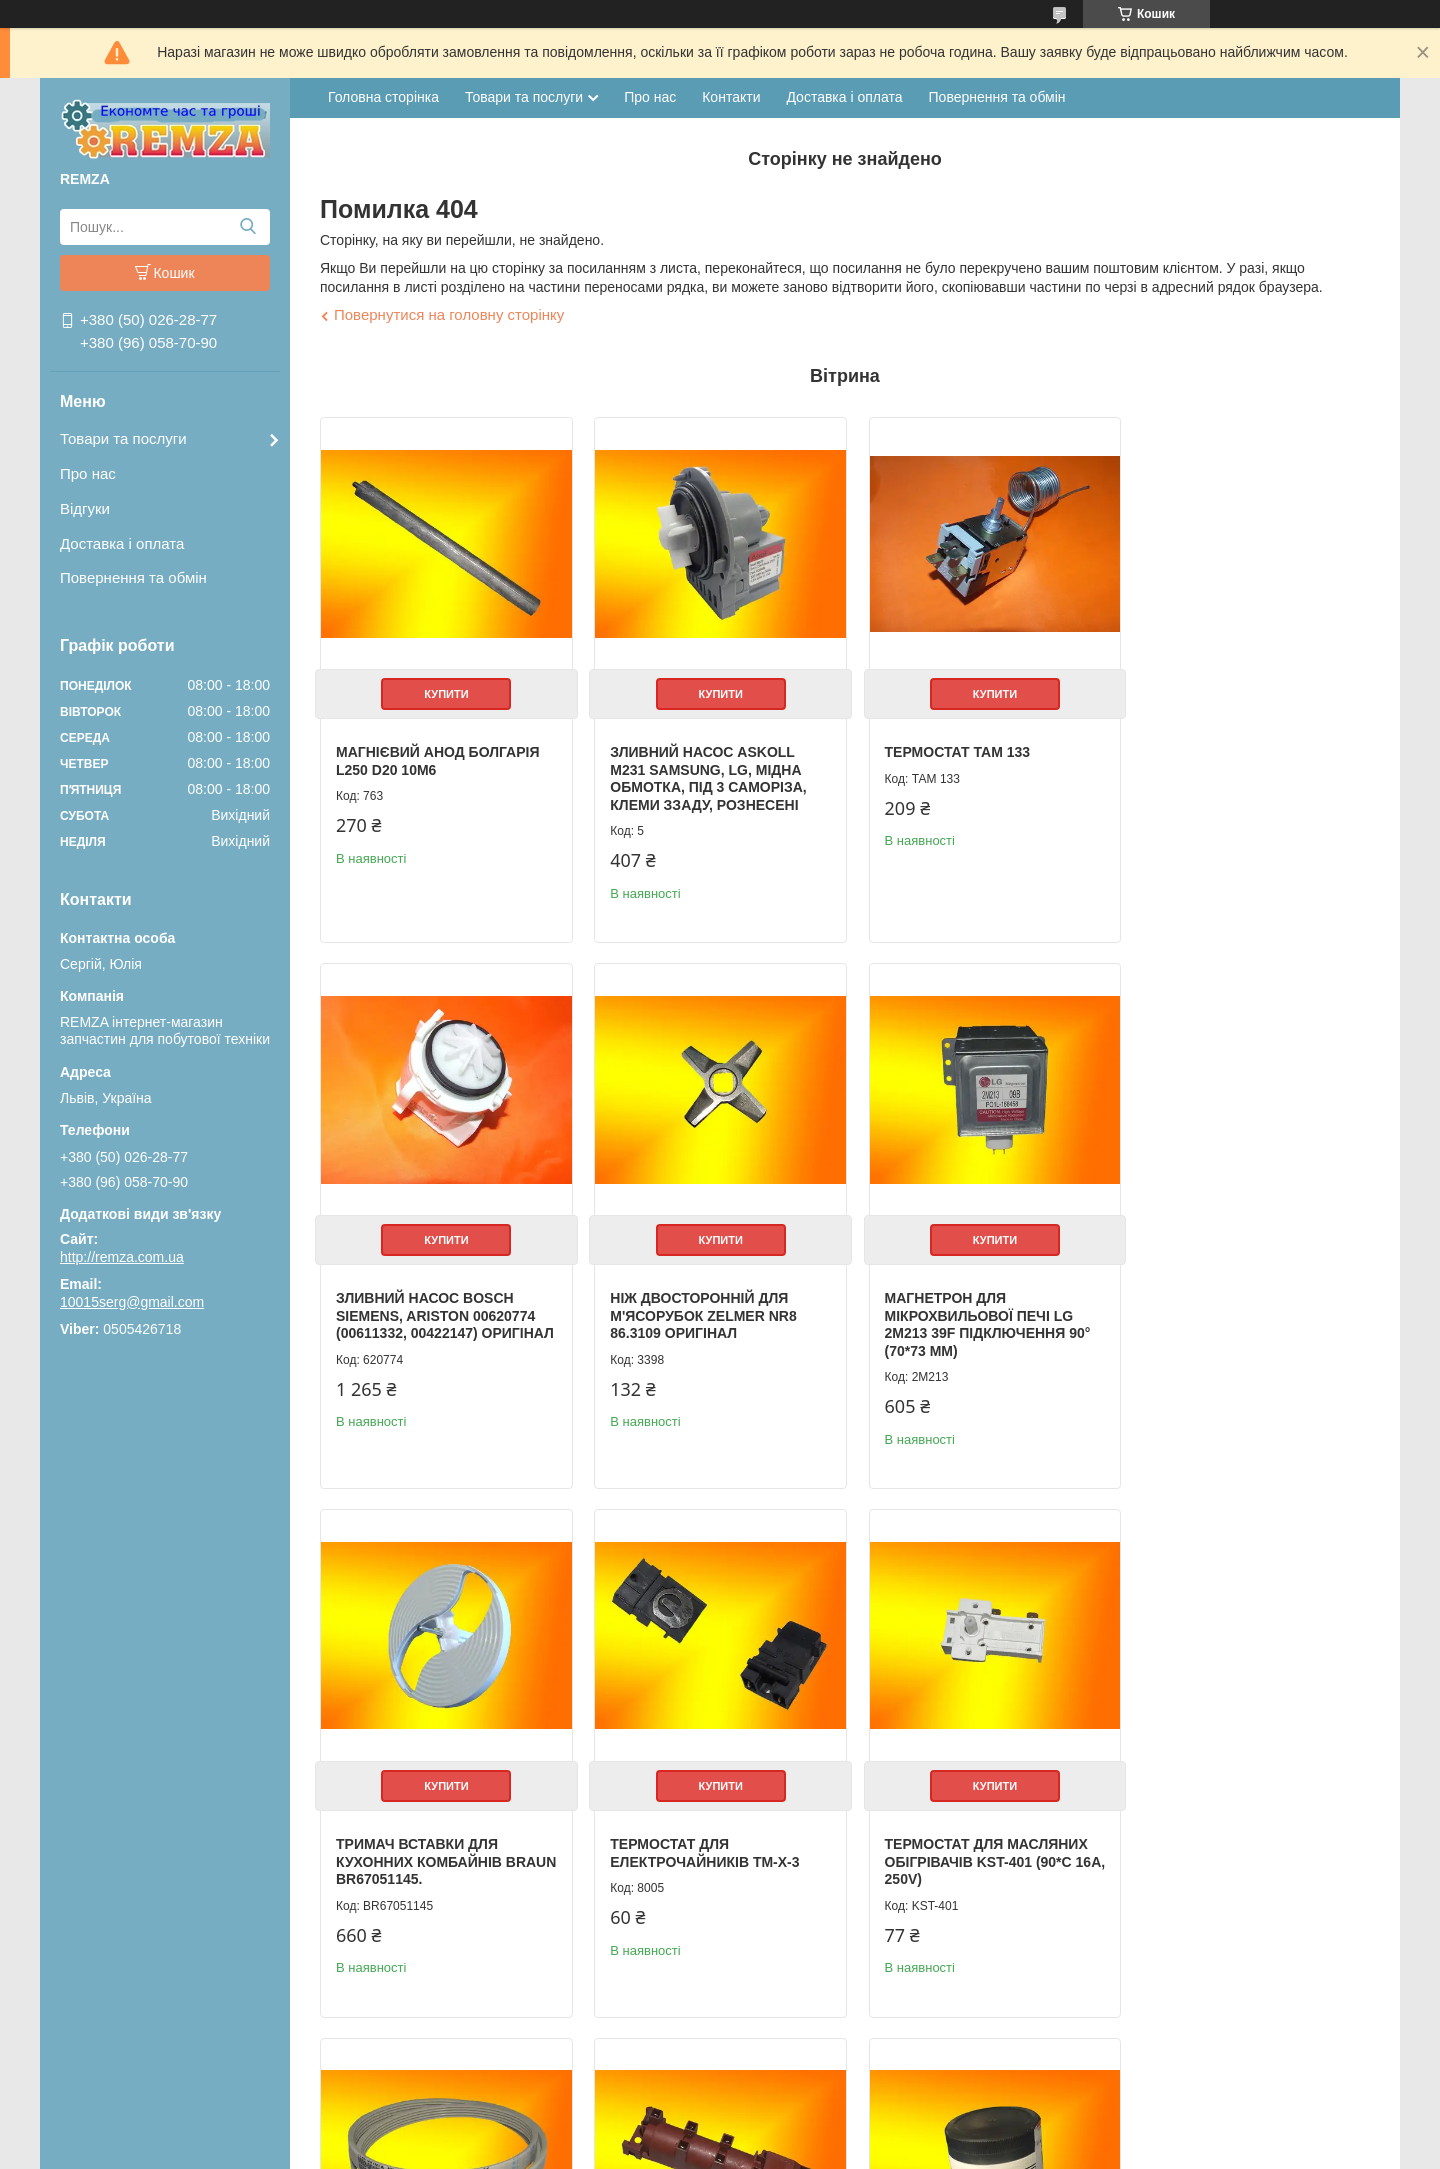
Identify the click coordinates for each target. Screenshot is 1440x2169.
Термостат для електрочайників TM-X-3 (1233, 1294)
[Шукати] (247, 227)
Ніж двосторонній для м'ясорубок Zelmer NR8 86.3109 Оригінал (429, 1302)
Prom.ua (813, 2114)
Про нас (88, 473)
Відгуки (85, 508)
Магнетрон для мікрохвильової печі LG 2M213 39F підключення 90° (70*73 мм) (707, 1311)
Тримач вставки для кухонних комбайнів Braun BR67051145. (954, 1302)
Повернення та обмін (133, 577)
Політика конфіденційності (963, 2150)
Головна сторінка (383, 97)
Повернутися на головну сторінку (449, 314)
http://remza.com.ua (122, 1257)
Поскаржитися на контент (807, 2150)
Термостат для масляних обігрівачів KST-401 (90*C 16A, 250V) (437, 1841)
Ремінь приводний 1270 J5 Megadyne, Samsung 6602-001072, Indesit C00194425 (705, 1841)
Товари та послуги (123, 438)
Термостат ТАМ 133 (944, 746)
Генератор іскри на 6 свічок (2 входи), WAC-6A (966, 1833)
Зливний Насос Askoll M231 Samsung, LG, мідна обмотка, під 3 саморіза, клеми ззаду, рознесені (702, 772)
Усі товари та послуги (1286, 2046)
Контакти (731, 97)
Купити (443, 688)
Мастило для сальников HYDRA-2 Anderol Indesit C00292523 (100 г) (1238, 1841)
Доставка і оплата (122, 543)
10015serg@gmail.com (132, 1302)
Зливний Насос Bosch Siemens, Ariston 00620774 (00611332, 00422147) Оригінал (1238, 772)
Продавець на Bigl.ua (720, 2132)
